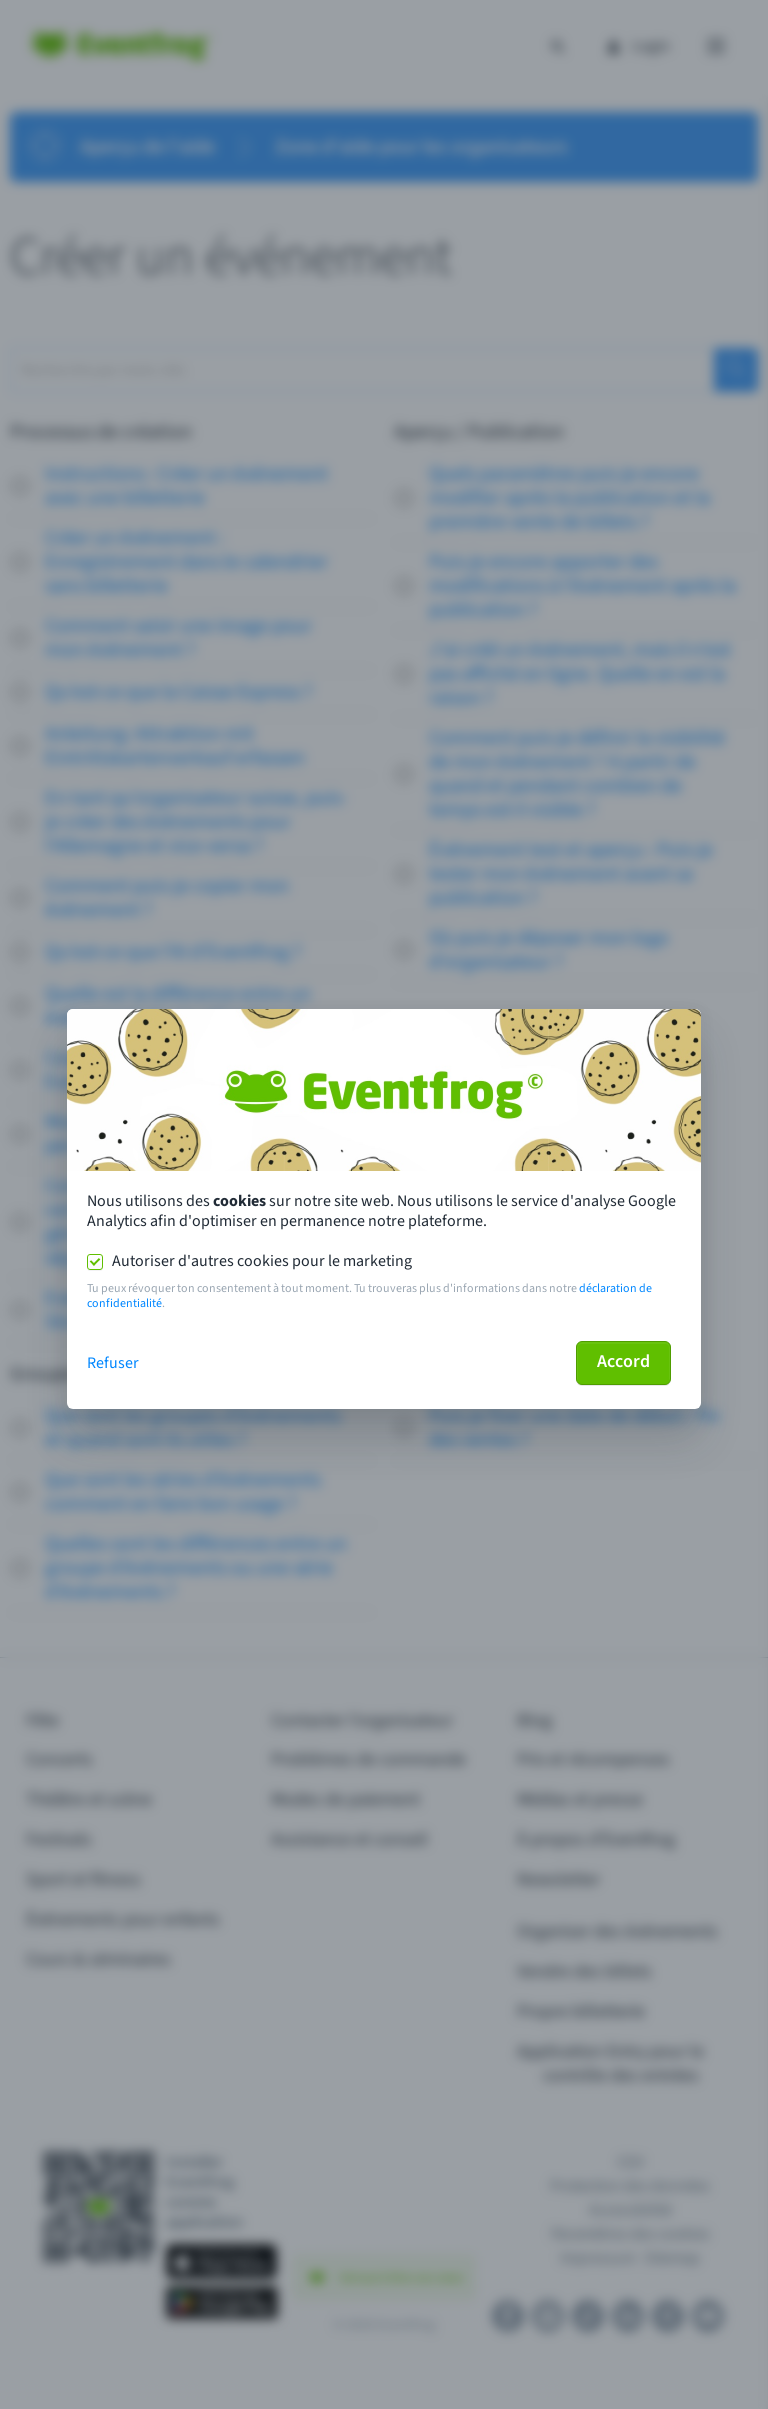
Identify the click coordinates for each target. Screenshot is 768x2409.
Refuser (113, 1363)
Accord (623, 1361)
